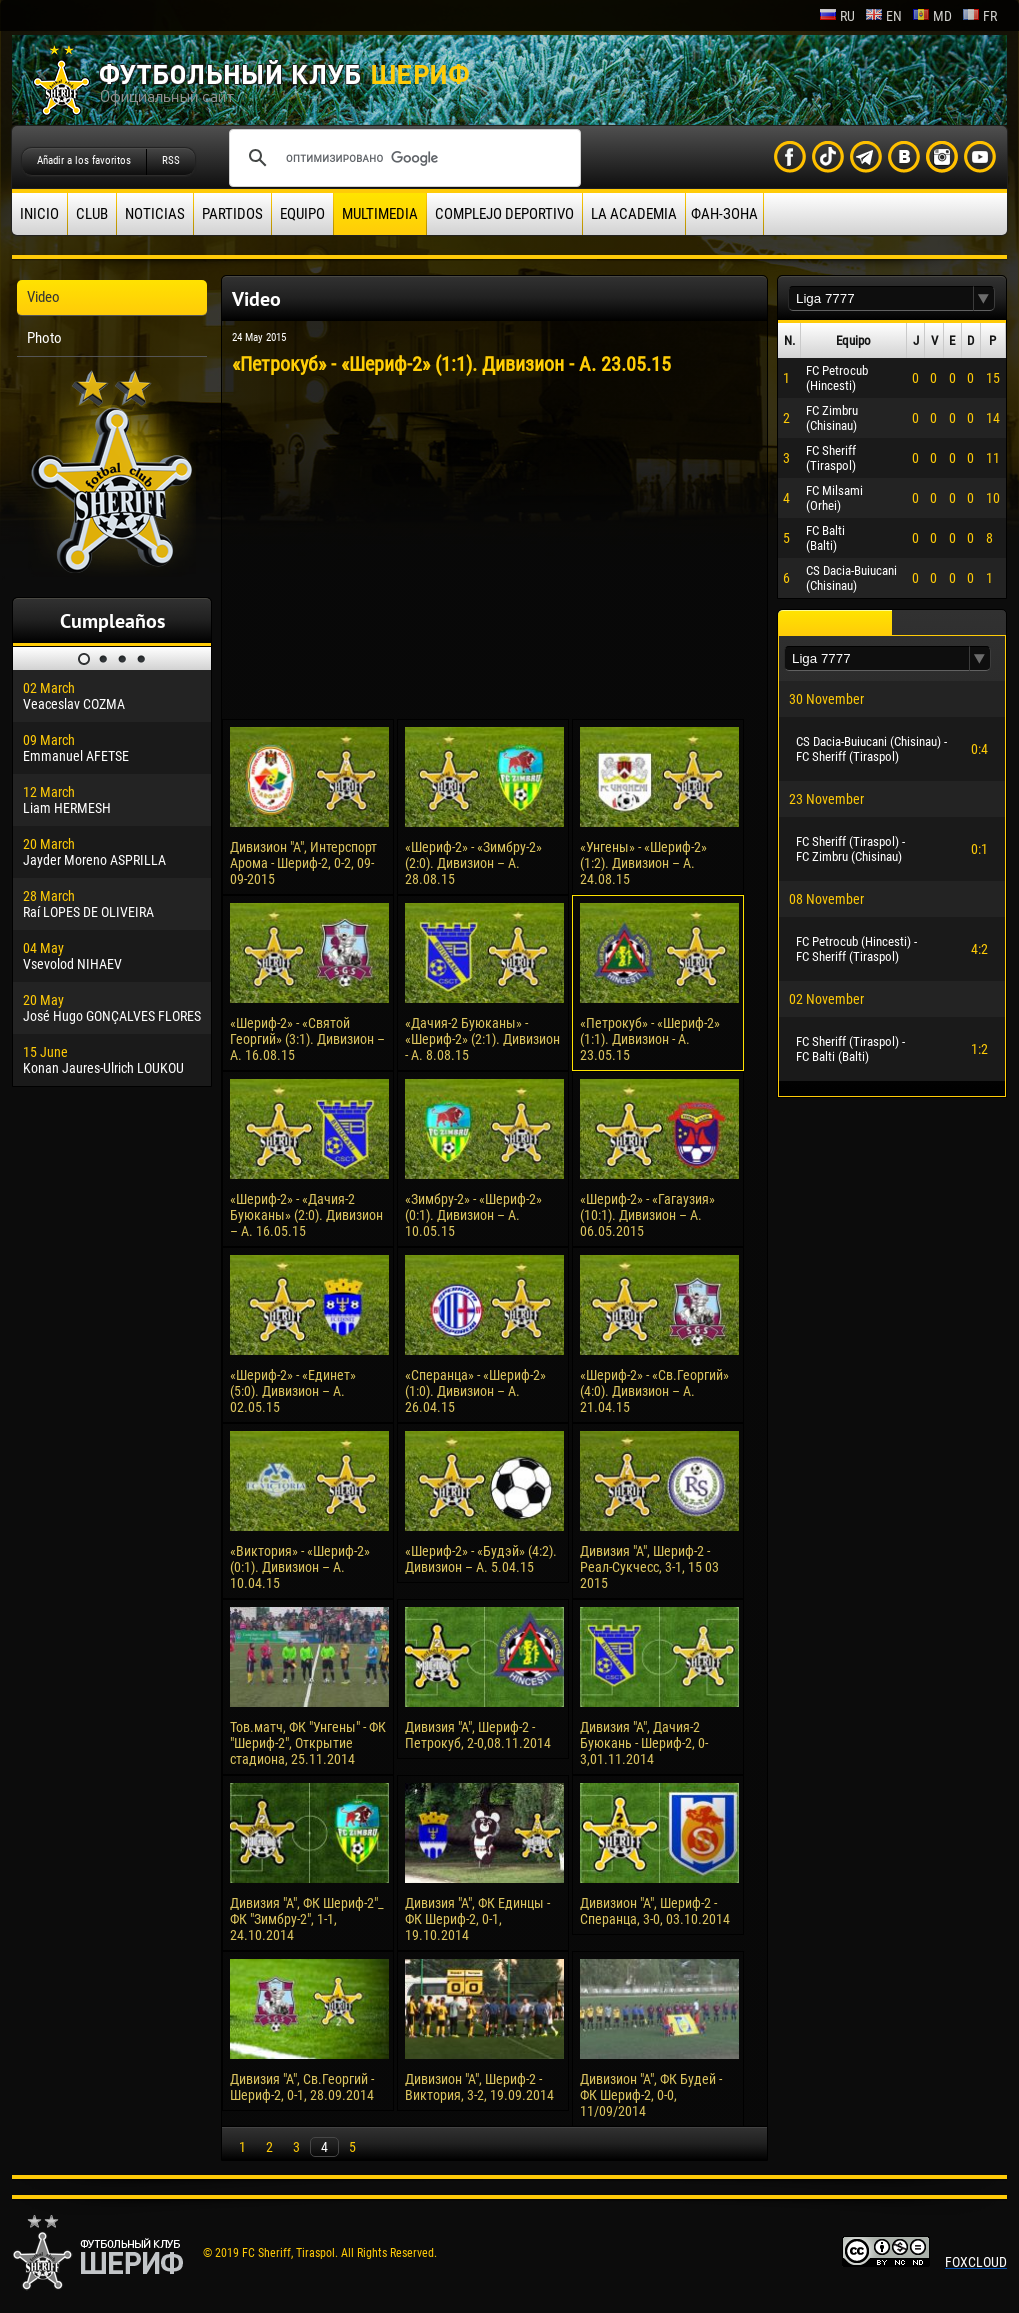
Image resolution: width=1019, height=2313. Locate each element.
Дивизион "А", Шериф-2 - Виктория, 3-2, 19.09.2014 (479, 2087)
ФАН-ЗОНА (724, 214)
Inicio (39, 214)
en (883, 16)
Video (43, 297)
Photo (44, 338)
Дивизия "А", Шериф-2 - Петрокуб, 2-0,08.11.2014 (478, 1735)
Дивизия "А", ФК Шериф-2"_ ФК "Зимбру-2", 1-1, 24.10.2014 (307, 1919)
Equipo (302, 214)
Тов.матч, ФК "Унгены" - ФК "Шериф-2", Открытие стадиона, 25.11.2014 (308, 1743)
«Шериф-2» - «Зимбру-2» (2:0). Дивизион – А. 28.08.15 (473, 863)
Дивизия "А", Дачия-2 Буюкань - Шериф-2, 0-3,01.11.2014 (644, 1743)
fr (979, 16)
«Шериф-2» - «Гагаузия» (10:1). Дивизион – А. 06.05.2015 (647, 1215)
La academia (634, 214)
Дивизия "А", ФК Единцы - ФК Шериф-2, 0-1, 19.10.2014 (477, 1919)
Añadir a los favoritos (84, 160)
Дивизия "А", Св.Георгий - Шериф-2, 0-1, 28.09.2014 (302, 2087)
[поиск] (402, 158)
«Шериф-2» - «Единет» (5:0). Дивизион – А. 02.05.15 (293, 1391)
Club (92, 214)
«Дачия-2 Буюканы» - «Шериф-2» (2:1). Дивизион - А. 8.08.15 (482, 1039)
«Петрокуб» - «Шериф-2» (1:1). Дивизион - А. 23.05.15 (650, 1039)
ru (837, 16)
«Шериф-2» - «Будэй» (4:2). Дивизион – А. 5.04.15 (481, 1559)
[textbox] (881, 298)
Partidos (232, 214)
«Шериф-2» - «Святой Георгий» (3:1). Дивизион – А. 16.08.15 (307, 1039)
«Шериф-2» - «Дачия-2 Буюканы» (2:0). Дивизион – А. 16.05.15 (306, 1215)
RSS (171, 160)
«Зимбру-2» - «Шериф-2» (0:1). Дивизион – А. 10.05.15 (473, 1215)
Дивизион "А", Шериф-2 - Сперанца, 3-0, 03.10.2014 (655, 1911)
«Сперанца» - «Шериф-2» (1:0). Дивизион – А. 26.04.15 (475, 1391)
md (932, 16)
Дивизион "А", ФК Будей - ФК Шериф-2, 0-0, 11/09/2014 (651, 2095)
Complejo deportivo (504, 214)
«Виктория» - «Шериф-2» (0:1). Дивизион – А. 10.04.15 (300, 1567)
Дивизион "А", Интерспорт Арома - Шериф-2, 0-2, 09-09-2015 (303, 863)
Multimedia (380, 214)
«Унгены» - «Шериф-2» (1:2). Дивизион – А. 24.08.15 (643, 863)
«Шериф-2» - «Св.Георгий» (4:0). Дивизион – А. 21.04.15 (654, 1391)
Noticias (155, 214)
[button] (984, 298)
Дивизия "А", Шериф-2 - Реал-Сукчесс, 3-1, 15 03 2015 (649, 1567)
